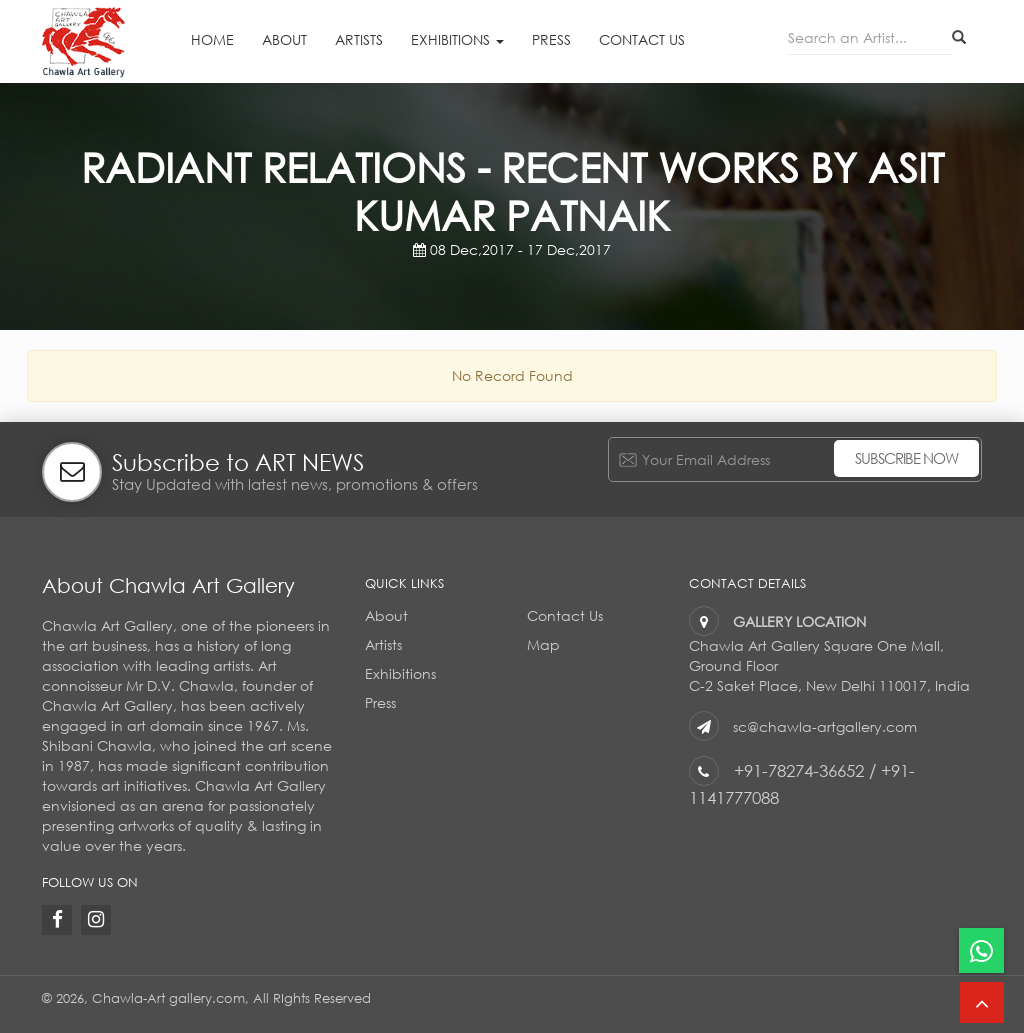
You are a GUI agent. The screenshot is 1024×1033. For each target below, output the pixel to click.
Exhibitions (457, 39)
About (284, 39)
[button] (982, 1002)
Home (212, 39)
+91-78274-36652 (799, 770)
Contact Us (642, 39)
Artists (359, 39)
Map (543, 644)
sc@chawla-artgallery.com (825, 726)
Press (551, 39)
